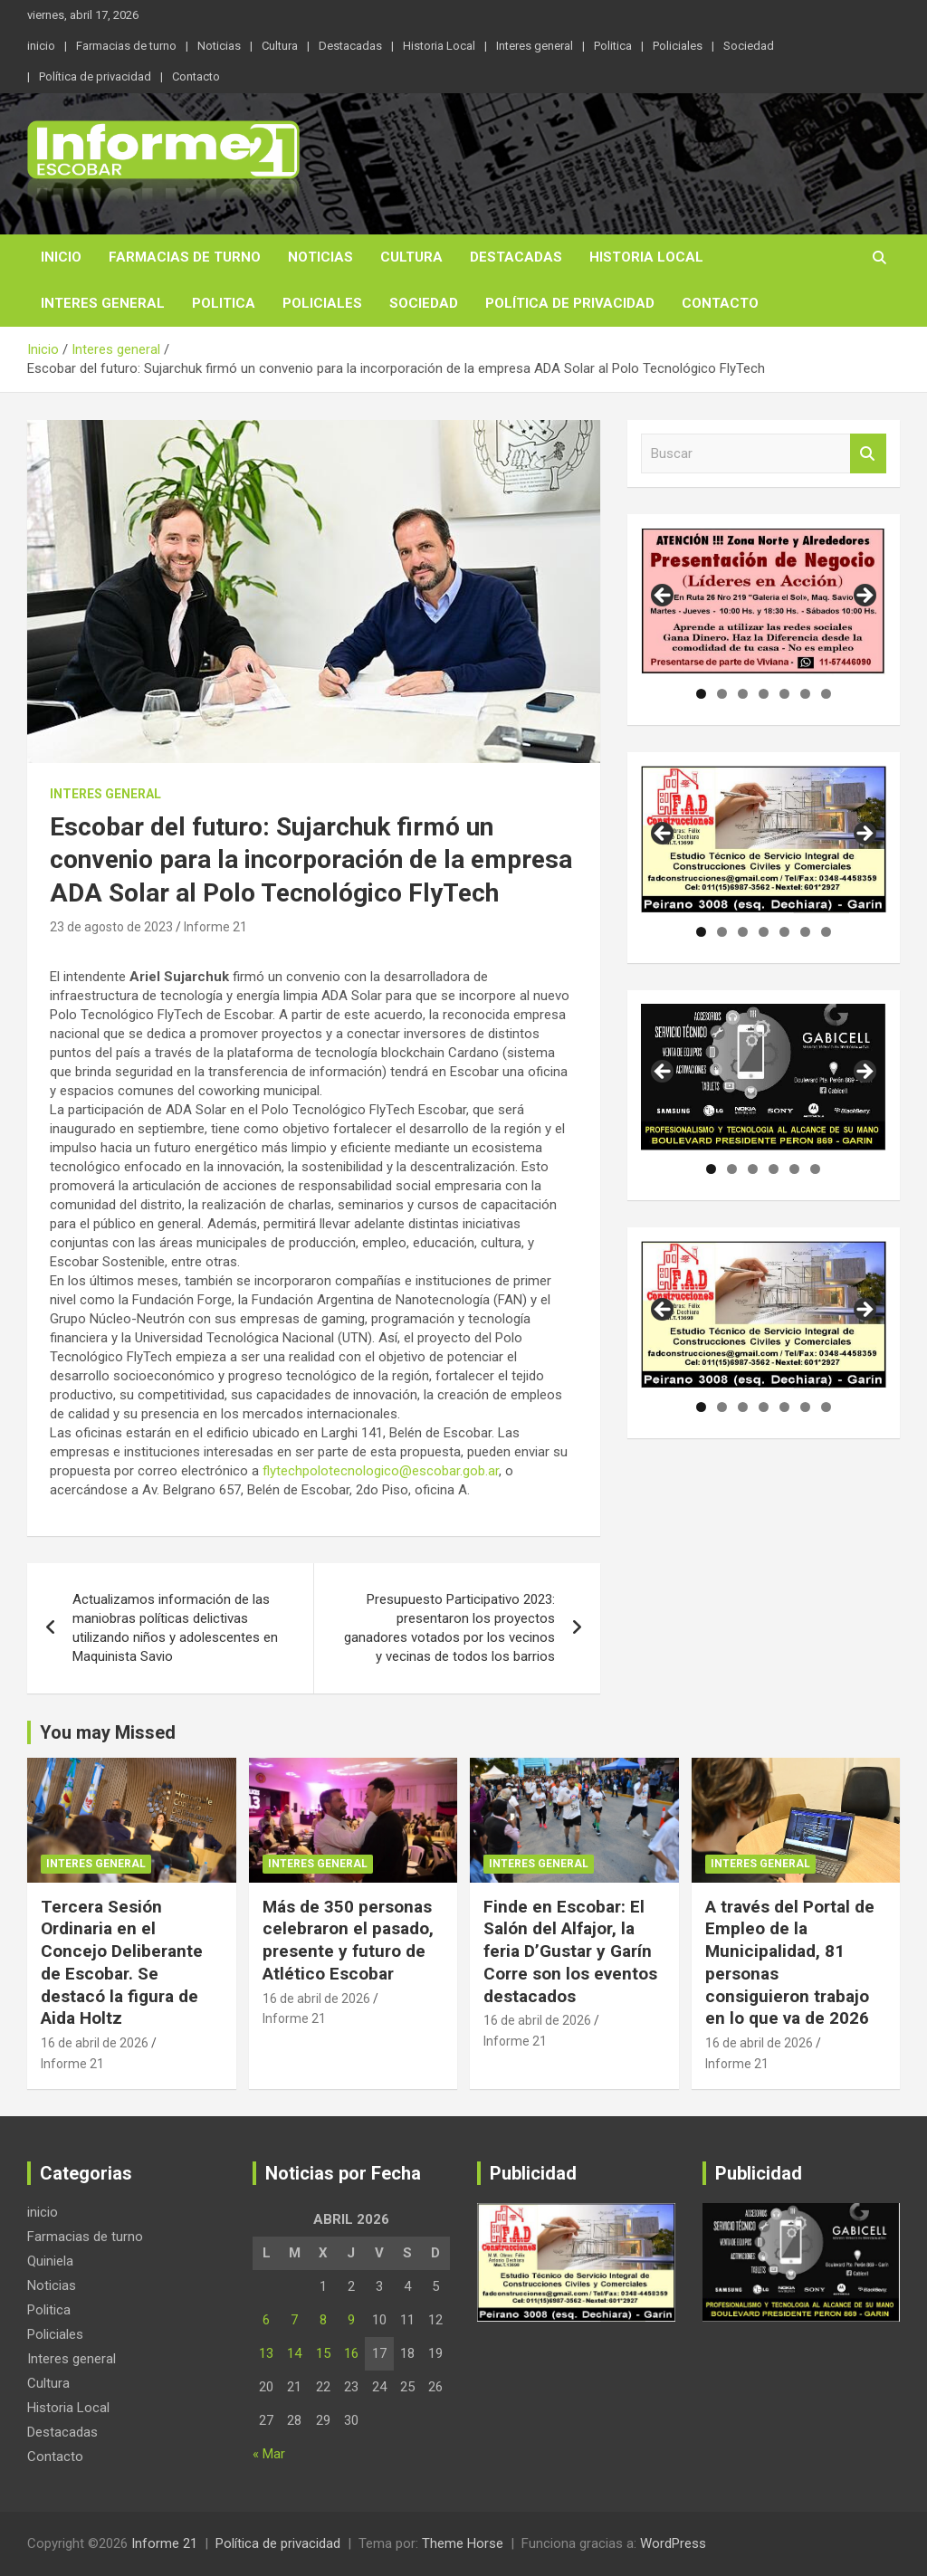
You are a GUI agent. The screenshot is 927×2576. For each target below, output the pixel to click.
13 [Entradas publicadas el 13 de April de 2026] (266, 2353)
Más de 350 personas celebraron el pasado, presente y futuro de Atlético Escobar (348, 1940)
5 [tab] (784, 694)
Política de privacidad (95, 76)
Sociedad (748, 45)
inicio (41, 45)
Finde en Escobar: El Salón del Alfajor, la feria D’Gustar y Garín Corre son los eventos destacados (570, 1951)
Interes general (534, 45)
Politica (613, 45)
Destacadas (350, 45)
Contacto (196, 76)
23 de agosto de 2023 (111, 927)
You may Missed (108, 1732)
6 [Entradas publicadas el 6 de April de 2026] (266, 2320)
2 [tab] (722, 694)
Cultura (280, 45)
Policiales (677, 45)
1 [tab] (701, 694)
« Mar (269, 2454)
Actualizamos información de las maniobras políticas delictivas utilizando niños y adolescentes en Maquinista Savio (175, 1628)
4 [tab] (764, 694)
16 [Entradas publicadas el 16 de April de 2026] (351, 2353)
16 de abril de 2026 (94, 2043)
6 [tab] (805, 694)
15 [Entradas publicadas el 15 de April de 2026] (323, 2353)
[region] (763, 601)
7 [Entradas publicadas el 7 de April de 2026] (294, 2320)
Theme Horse (462, 2543)
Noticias (219, 45)
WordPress (673, 2543)
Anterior (663, 596)
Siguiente (863, 596)
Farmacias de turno (126, 45)
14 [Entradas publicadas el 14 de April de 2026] (294, 2353)
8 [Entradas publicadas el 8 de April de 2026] (323, 2320)
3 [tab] (743, 694)
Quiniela (50, 2261)
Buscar (868, 454)
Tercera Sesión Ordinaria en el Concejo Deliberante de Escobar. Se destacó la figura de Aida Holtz (122, 1962)
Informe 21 (215, 927)
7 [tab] (826, 694)
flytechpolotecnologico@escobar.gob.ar (381, 1471)
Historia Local (439, 45)
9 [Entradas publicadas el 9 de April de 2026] (351, 2320)
